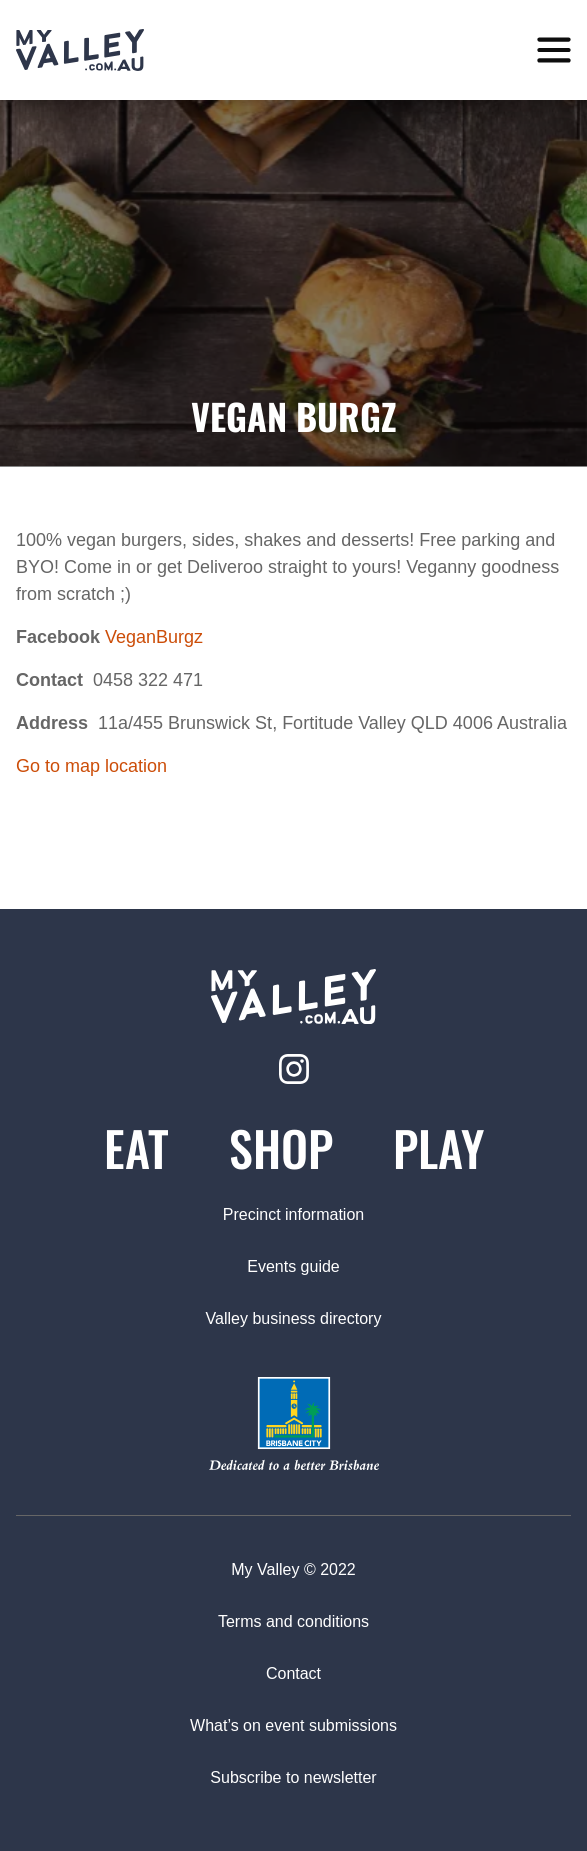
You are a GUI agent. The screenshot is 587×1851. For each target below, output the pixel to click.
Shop (281, 1147)
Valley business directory (294, 1318)
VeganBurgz (154, 637)
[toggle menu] (554, 50)
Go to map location (91, 766)
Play (438, 1147)
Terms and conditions (293, 1621)
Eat (136, 1147)
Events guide (293, 1266)
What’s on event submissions (293, 1725)
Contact (293, 1673)
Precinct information (293, 1214)
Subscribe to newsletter (293, 1777)
